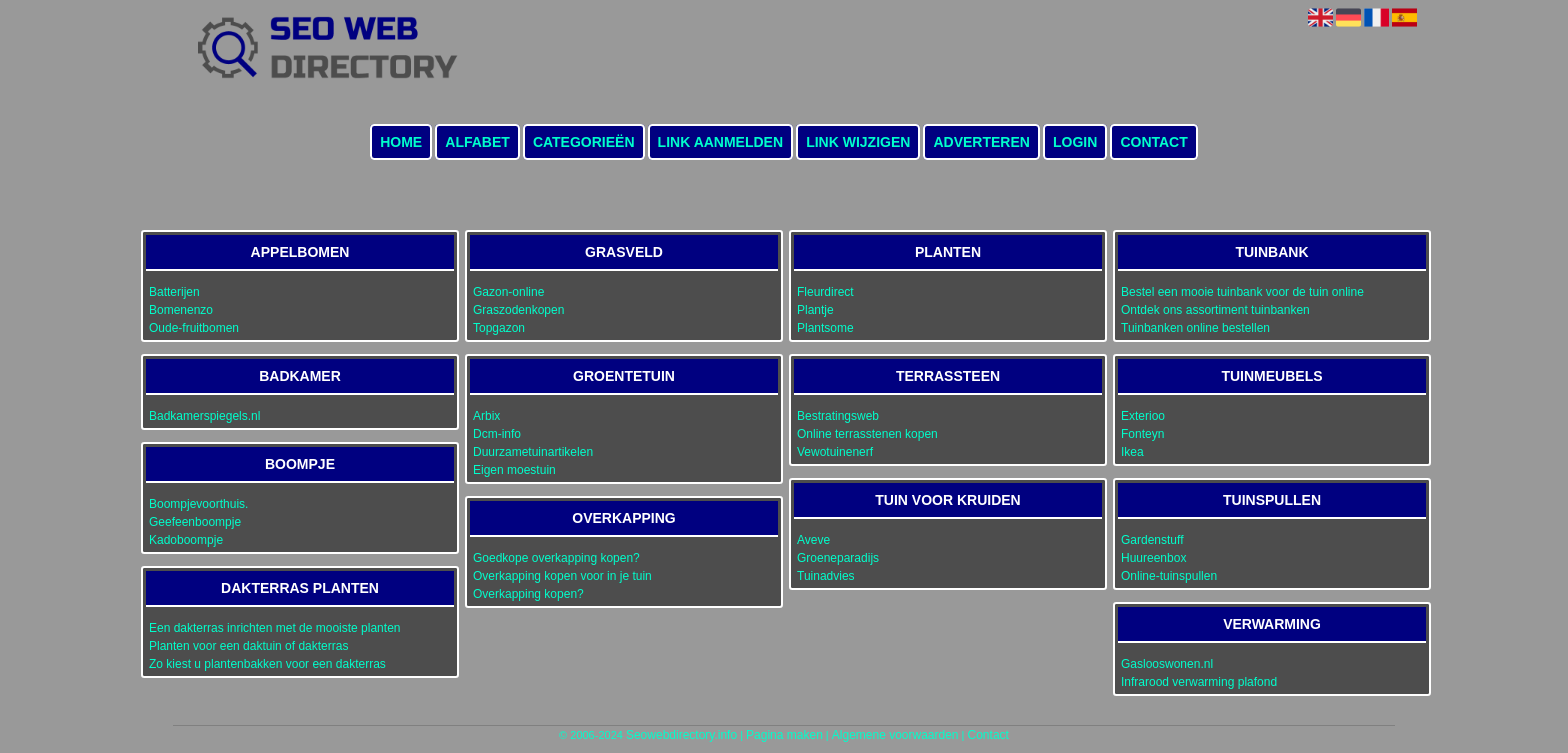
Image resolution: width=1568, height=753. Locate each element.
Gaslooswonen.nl (1167, 664)
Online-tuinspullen (1169, 576)
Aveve (813, 540)
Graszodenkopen (518, 310)
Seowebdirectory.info (681, 735)
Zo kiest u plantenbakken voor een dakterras (267, 664)
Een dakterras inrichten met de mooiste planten (274, 628)
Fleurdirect (825, 292)
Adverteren (981, 142)
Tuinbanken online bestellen (1195, 328)
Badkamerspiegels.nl (204, 416)
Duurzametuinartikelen (533, 452)
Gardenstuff (1152, 540)
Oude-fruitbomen (194, 328)
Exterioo (1143, 416)
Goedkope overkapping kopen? (556, 558)
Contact (1153, 142)
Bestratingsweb (838, 416)
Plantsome (825, 328)
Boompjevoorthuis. (198, 504)
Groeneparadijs (838, 558)
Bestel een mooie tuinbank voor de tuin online (1242, 292)
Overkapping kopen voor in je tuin (562, 576)
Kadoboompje (186, 540)
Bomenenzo (181, 310)
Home (401, 142)
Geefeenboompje (195, 522)
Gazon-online (508, 292)
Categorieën (584, 142)
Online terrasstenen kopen (867, 434)
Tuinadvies (826, 576)
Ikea (1132, 452)
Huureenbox (1153, 558)
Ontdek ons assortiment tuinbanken (1215, 310)
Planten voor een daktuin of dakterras (248, 646)
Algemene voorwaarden (895, 735)
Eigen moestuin (514, 470)
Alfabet (477, 142)
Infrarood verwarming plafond (1199, 682)
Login (1075, 142)
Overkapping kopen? (528, 594)
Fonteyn (1142, 434)
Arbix (486, 416)
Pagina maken (784, 735)
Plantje (815, 310)
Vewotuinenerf (835, 452)
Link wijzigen (858, 142)
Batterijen (174, 292)
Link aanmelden (720, 142)
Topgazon (499, 328)
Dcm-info (497, 434)
